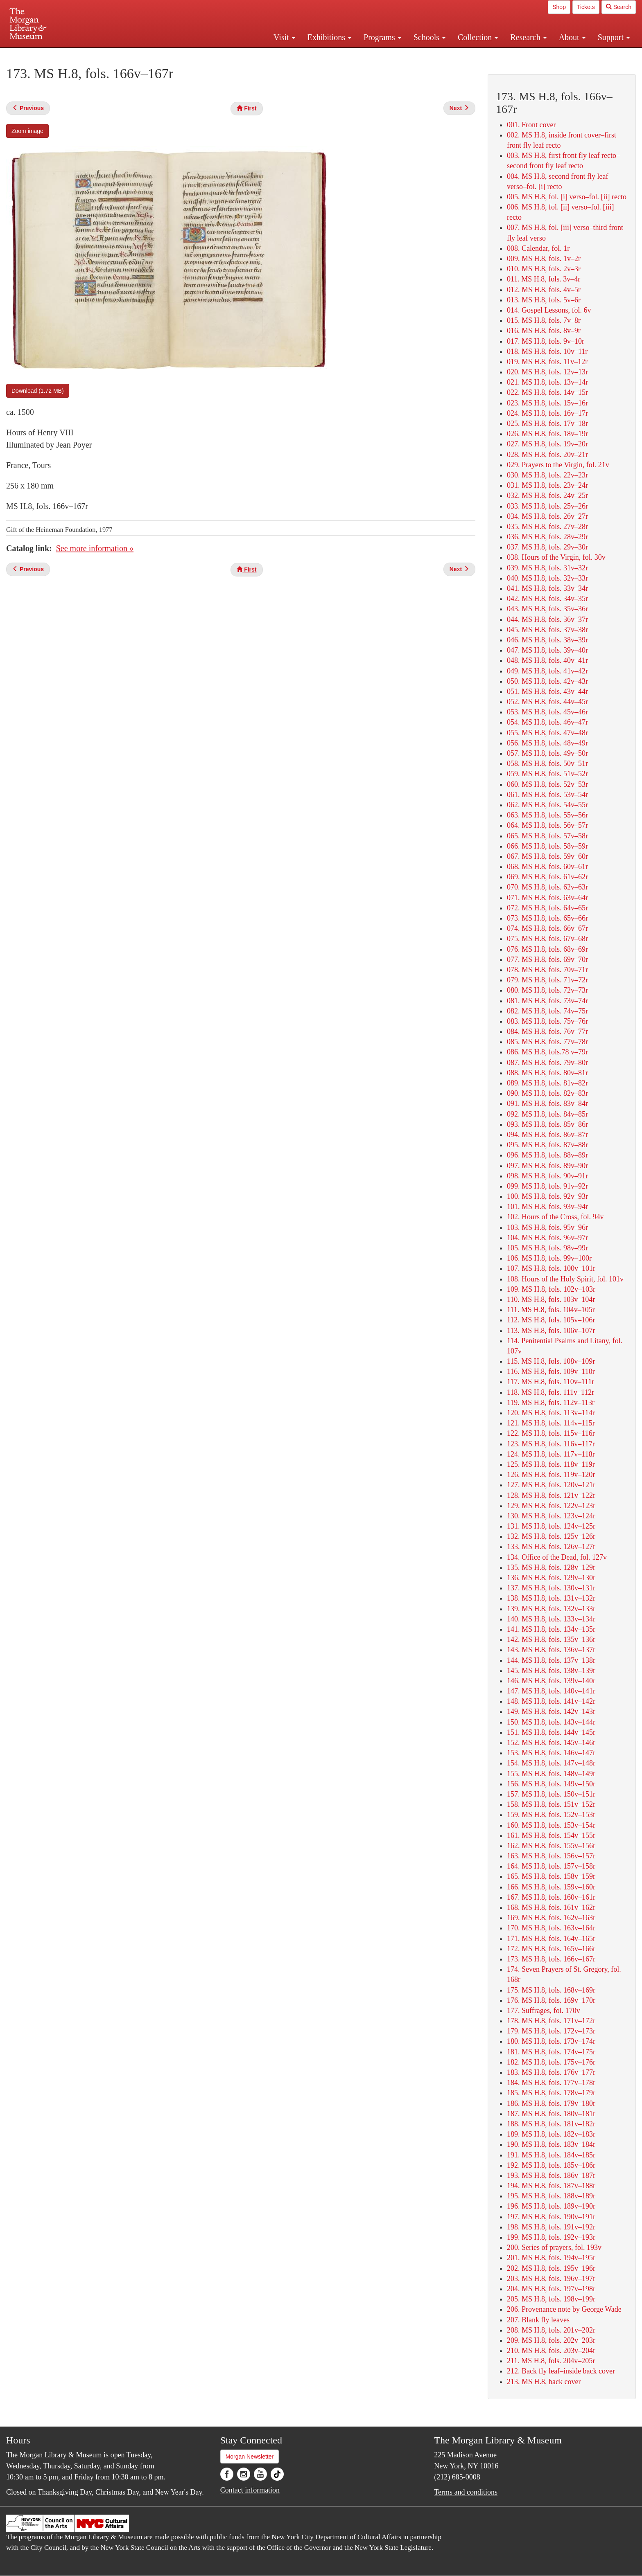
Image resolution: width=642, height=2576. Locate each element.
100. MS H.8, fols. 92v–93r (547, 1196)
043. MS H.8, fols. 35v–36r (547, 609)
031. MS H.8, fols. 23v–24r (547, 485)
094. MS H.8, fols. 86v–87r (547, 1134)
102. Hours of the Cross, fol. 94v (555, 1217)
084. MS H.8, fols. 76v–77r (547, 1031)
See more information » (94, 548)
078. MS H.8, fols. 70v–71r (547, 970)
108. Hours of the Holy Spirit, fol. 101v (565, 1279)
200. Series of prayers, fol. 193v (554, 2247)
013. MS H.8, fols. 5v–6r (544, 300)
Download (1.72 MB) (37, 390)
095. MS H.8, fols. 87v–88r (547, 1145)
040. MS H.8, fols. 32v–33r (547, 578)
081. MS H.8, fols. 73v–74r (547, 1001)
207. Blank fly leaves (538, 2320)
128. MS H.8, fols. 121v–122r (551, 1495)
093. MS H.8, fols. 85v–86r (547, 1124)
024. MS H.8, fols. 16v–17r (547, 413)
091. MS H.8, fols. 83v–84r (547, 1103)
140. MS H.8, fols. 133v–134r (551, 1619)
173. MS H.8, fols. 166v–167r (551, 1959)
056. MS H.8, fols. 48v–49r (547, 743)
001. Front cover (531, 125)
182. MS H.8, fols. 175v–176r (551, 2062)
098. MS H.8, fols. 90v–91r (547, 1176)
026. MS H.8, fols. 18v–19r (547, 434)
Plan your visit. (224, 54)
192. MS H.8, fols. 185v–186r (551, 2165)
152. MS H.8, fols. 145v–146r (551, 1742)
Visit (284, 37)
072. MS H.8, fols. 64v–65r (547, 908)
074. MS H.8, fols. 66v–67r (547, 928)
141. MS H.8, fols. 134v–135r (551, 1629)
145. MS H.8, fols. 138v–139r (551, 1670)
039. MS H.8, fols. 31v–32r (547, 568)
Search (618, 7)
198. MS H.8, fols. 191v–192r (551, 2227)
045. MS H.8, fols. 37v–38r (547, 630)
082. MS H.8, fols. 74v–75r (547, 1011)
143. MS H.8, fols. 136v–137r (551, 1650)
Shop (559, 7)
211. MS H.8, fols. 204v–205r (551, 2361)
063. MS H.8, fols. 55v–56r (547, 815)
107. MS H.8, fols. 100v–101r (551, 1268)
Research (528, 37)
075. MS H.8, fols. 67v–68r (547, 938)
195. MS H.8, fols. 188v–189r (551, 2196)
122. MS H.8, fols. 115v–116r (551, 1433)
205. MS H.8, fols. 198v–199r (551, 2299)
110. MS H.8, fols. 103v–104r (551, 1299)
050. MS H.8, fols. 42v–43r (547, 681)
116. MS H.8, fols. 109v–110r (551, 1371)
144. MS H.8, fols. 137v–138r (551, 1660)
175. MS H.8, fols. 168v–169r (551, 1990)
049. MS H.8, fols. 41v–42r (547, 671)
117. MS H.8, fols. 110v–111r (550, 1382)
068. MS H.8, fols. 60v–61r (547, 866)
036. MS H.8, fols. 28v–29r (547, 537)
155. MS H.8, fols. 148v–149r (551, 1774)
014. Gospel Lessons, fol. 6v (549, 310)
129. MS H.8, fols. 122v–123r (551, 1506)
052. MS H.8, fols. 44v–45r (547, 702)
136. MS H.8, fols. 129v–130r (551, 1578)
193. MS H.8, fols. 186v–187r (551, 2175)
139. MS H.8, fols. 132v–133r (551, 1609)
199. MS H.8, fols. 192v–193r (551, 2237)
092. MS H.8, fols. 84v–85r (547, 1114)
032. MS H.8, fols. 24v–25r (547, 495)
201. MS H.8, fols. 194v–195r (551, 2258)
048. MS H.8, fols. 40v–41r (547, 660)
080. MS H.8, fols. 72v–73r (547, 990)
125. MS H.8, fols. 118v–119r (551, 1464)
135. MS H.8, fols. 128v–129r (551, 1567)
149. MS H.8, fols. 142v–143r (551, 1711)
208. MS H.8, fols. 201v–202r (551, 2330)
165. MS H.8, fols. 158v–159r (551, 1876)
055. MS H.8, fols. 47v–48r (547, 733)
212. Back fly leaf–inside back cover (561, 2371)
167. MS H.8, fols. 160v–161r (551, 1897)
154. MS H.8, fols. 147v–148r (551, 1763)
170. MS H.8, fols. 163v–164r (551, 1928)
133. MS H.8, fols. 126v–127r (551, 1546)
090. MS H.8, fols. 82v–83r (547, 1093)
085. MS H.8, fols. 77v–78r (547, 1042)
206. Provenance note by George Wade (564, 2309)
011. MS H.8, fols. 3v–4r (543, 279)
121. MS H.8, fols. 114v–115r (551, 1423)
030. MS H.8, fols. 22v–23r (547, 475)
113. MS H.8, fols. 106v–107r (551, 1330)
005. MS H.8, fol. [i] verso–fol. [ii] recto (566, 197)
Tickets (586, 7)
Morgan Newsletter (250, 2456)
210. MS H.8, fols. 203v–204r (551, 2350)
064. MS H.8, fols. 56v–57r (547, 825)
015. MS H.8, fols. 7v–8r (544, 320)
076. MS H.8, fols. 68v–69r (547, 949)
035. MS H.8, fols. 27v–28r (547, 526)
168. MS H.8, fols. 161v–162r (551, 1907)
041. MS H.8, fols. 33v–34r (547, 588)
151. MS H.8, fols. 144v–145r (551, 1732)
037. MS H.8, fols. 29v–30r (547, 547)
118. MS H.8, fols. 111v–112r (550, 1392)
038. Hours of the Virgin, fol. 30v (556, 557)
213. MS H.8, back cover (544, 2382)
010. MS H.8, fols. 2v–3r (544, 269)
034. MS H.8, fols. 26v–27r (547, 516)
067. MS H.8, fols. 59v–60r (547, 856)
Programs (382, 37)
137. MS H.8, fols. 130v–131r (551, 1588)
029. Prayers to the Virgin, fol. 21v (558, 465)
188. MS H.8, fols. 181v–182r (551, 2124)
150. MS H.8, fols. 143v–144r (551, 1722)
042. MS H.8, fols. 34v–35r (547, 598)
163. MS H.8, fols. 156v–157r (551, 1856)
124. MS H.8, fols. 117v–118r (551, 1454)
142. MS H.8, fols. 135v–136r (551, 1639)
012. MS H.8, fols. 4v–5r (544, 290)
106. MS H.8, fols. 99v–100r (549, 1258)
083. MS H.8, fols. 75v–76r (547, 1021)
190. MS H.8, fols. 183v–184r (551, 2144)
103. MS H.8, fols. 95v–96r (547, 1227)
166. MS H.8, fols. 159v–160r (551, 1887)
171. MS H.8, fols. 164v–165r (551, 1938)
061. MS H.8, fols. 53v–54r (547, 794)
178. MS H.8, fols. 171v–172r (551, 2021)
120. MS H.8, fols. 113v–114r (551, 1413)
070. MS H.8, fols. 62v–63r (547, 887)
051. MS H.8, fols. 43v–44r (547, 691)
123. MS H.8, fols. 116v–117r (551, 1444)
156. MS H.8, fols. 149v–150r (551, 1784)
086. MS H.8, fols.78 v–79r (547, 1052)
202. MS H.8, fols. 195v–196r (551, 2268)
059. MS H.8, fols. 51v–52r (547, 774)
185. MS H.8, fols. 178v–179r (551, 2093)
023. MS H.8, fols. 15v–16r (547, 403)
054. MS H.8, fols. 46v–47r (547, 722)
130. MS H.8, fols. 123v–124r (551, 1516)
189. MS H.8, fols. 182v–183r (551, 2134)
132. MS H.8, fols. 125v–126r (551, 1536)
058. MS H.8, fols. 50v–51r (547, 763)
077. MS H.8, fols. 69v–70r (547, 959)
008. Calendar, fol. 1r (538, 248)
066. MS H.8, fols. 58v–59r (547, 846)
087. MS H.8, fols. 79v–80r (547, 1062)
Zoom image (27, 131)
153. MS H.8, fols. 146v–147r (551, 1753)
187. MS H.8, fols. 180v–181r (551, 2114)
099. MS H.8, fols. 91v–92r (547, 1186)
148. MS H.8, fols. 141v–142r (551, 1701)
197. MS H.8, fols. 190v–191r (551, 2217)
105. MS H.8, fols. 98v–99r (547, 1248)
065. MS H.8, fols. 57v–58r (547, 836)
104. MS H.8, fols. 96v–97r (547, 1238)
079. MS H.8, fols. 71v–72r (547, 980)
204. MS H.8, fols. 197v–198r (551, 2289)
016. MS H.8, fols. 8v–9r (544, 331)
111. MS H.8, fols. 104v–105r (551, 1310)
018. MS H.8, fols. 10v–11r (547, 351)
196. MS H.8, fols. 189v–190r (551, 2206)
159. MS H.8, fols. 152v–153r (551, 1814)
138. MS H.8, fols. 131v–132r (551, 1598)
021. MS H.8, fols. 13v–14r (547, 382)
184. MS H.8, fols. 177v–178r (551, 2082)
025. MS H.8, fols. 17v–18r (547, 423)
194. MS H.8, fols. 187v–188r (551, 2186)
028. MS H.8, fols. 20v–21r (547, 454)
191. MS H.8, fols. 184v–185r (551, 2155)
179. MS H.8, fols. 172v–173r (551, 2031)
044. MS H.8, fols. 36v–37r (547, 619)
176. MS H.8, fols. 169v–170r (551, 2000)
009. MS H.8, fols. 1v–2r (544, 258)
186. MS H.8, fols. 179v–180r (551, 2103)
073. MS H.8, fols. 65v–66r (547, 918)
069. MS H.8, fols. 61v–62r (547, 877)
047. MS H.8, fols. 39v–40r (547, 650)
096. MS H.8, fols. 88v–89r (547, 1155)
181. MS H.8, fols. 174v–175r (551, 2052)
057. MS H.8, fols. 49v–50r (547, 753)
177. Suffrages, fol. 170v (543, 2010)
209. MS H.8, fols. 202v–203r (551, 2340)
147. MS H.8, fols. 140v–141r (551, 1691)
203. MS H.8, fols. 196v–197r (551, 2278)
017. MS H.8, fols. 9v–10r (545, 341)
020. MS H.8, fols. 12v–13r (547, 372)
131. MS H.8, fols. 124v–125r (551, 1526)
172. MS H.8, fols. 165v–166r (551, 1949)
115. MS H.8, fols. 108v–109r (551, 1361)
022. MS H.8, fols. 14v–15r (547, 392)
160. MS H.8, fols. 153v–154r (551, 1825)
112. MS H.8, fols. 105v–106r (551, 1320)
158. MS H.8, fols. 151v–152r (551, 1804)
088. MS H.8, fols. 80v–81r (547, 1073)
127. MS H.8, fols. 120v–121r (551, 1485)
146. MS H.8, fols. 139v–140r (551, 1681)
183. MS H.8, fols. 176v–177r (551, 2072)
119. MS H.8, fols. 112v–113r (551, 1402)
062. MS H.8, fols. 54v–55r (547, 805)
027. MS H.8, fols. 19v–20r (547, 444)
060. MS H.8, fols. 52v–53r (547, 784)
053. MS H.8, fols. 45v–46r (547, 712)
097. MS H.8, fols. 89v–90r (547, 1166)
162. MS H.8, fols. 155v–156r (551, 1846)
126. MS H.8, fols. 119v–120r (551, 1474)
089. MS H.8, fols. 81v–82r (547, 1083)
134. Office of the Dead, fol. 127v (557, 1557)
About (572, 37)
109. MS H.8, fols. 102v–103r (551, 1289)
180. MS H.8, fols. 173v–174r (551, 2041)
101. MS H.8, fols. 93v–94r (547, 1206)
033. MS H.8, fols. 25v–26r (547, 506)
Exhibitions (329, 37)
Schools (429, 37)
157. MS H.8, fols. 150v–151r (551, 1794)
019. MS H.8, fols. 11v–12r (547, 362)
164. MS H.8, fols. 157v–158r (551, 1866)
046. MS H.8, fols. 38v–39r (547, 640)
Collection (478, 37)
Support (614, 37)
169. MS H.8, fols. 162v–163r (551, 1918)
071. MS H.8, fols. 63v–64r (547, 898)
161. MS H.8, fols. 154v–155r (551, 1835)
